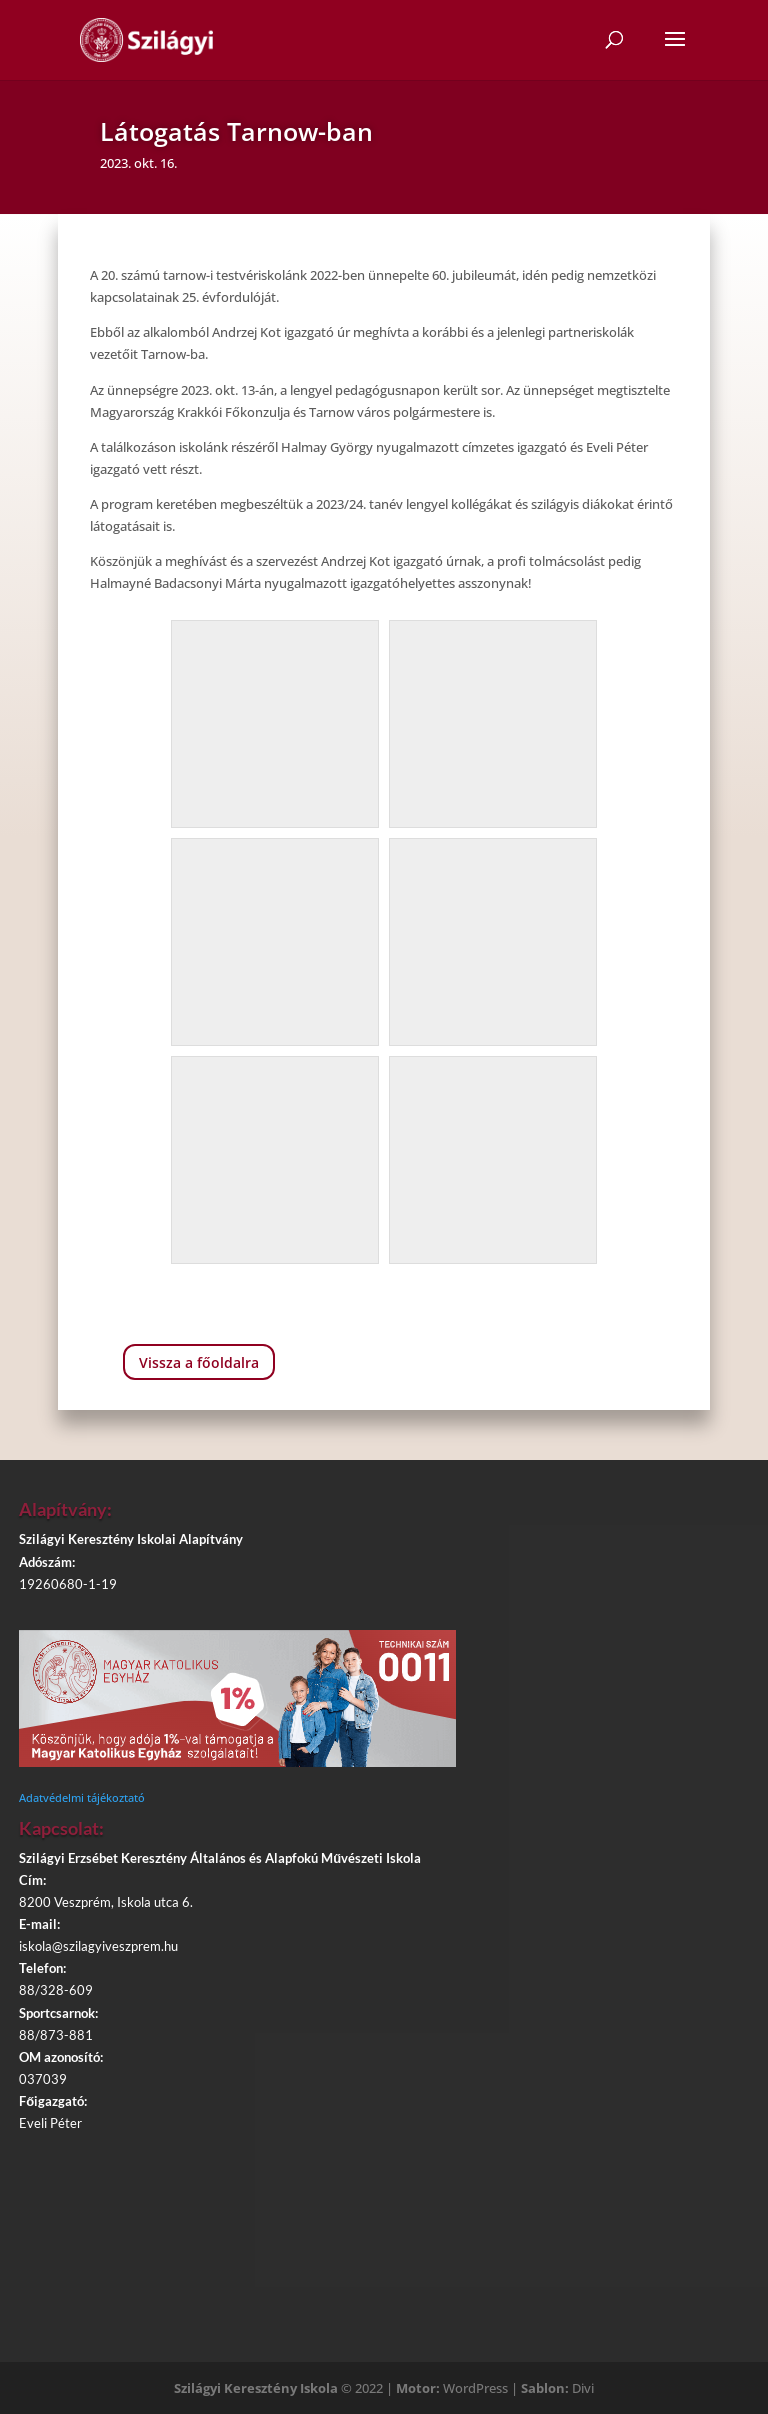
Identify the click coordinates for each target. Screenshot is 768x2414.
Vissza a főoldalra (199, 1362)
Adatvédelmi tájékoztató (82, 1797)
